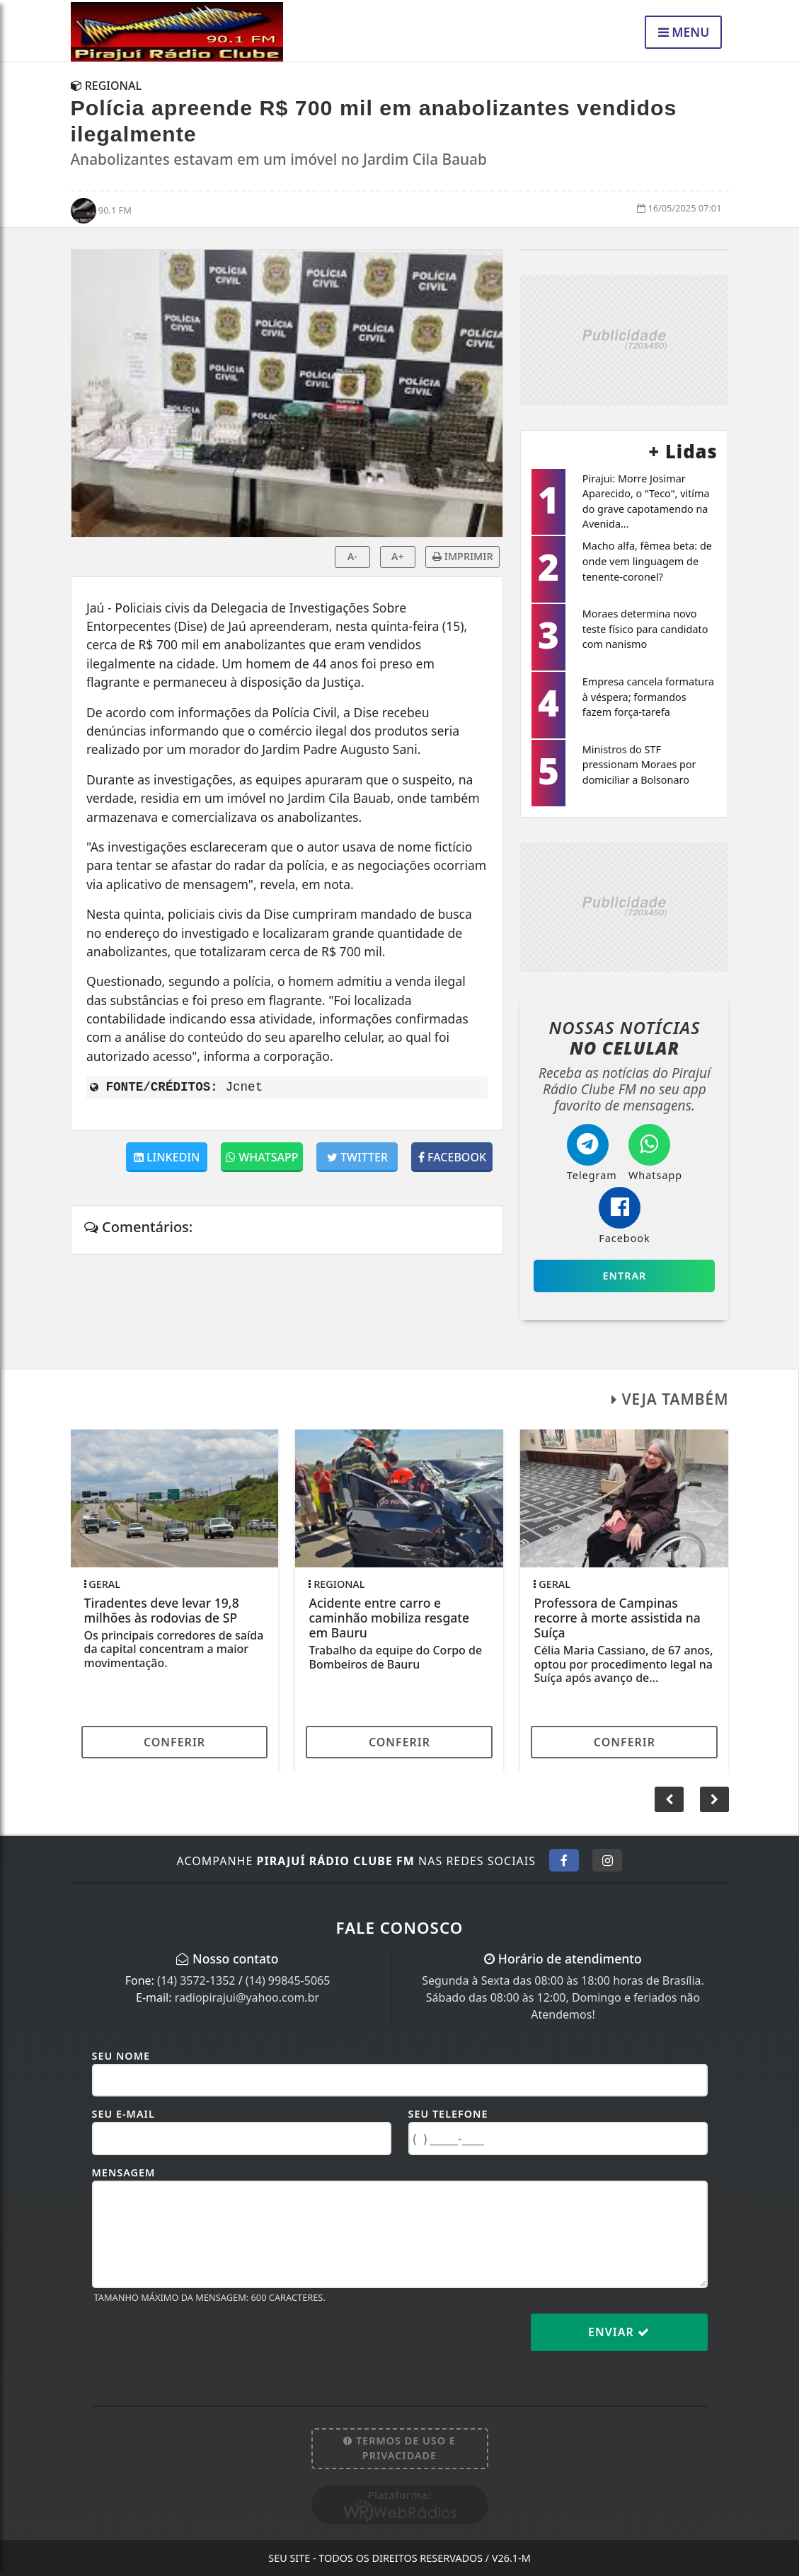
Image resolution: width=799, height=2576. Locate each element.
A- (352, 556)
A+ (397, 556)
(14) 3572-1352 (196, 1980)
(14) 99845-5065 (288, 1980)
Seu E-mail (123, 2113)
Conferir (174, 1742)
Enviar (619, 2332)
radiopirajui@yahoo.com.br (247, 1997)
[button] (714, 1799)
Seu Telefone (448, 2113)
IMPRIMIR (462, 556)
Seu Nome (121, 2055)
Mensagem (124, 2172)
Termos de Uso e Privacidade (399, 2448)
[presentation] (199, 2343)
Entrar (625, 1275)
